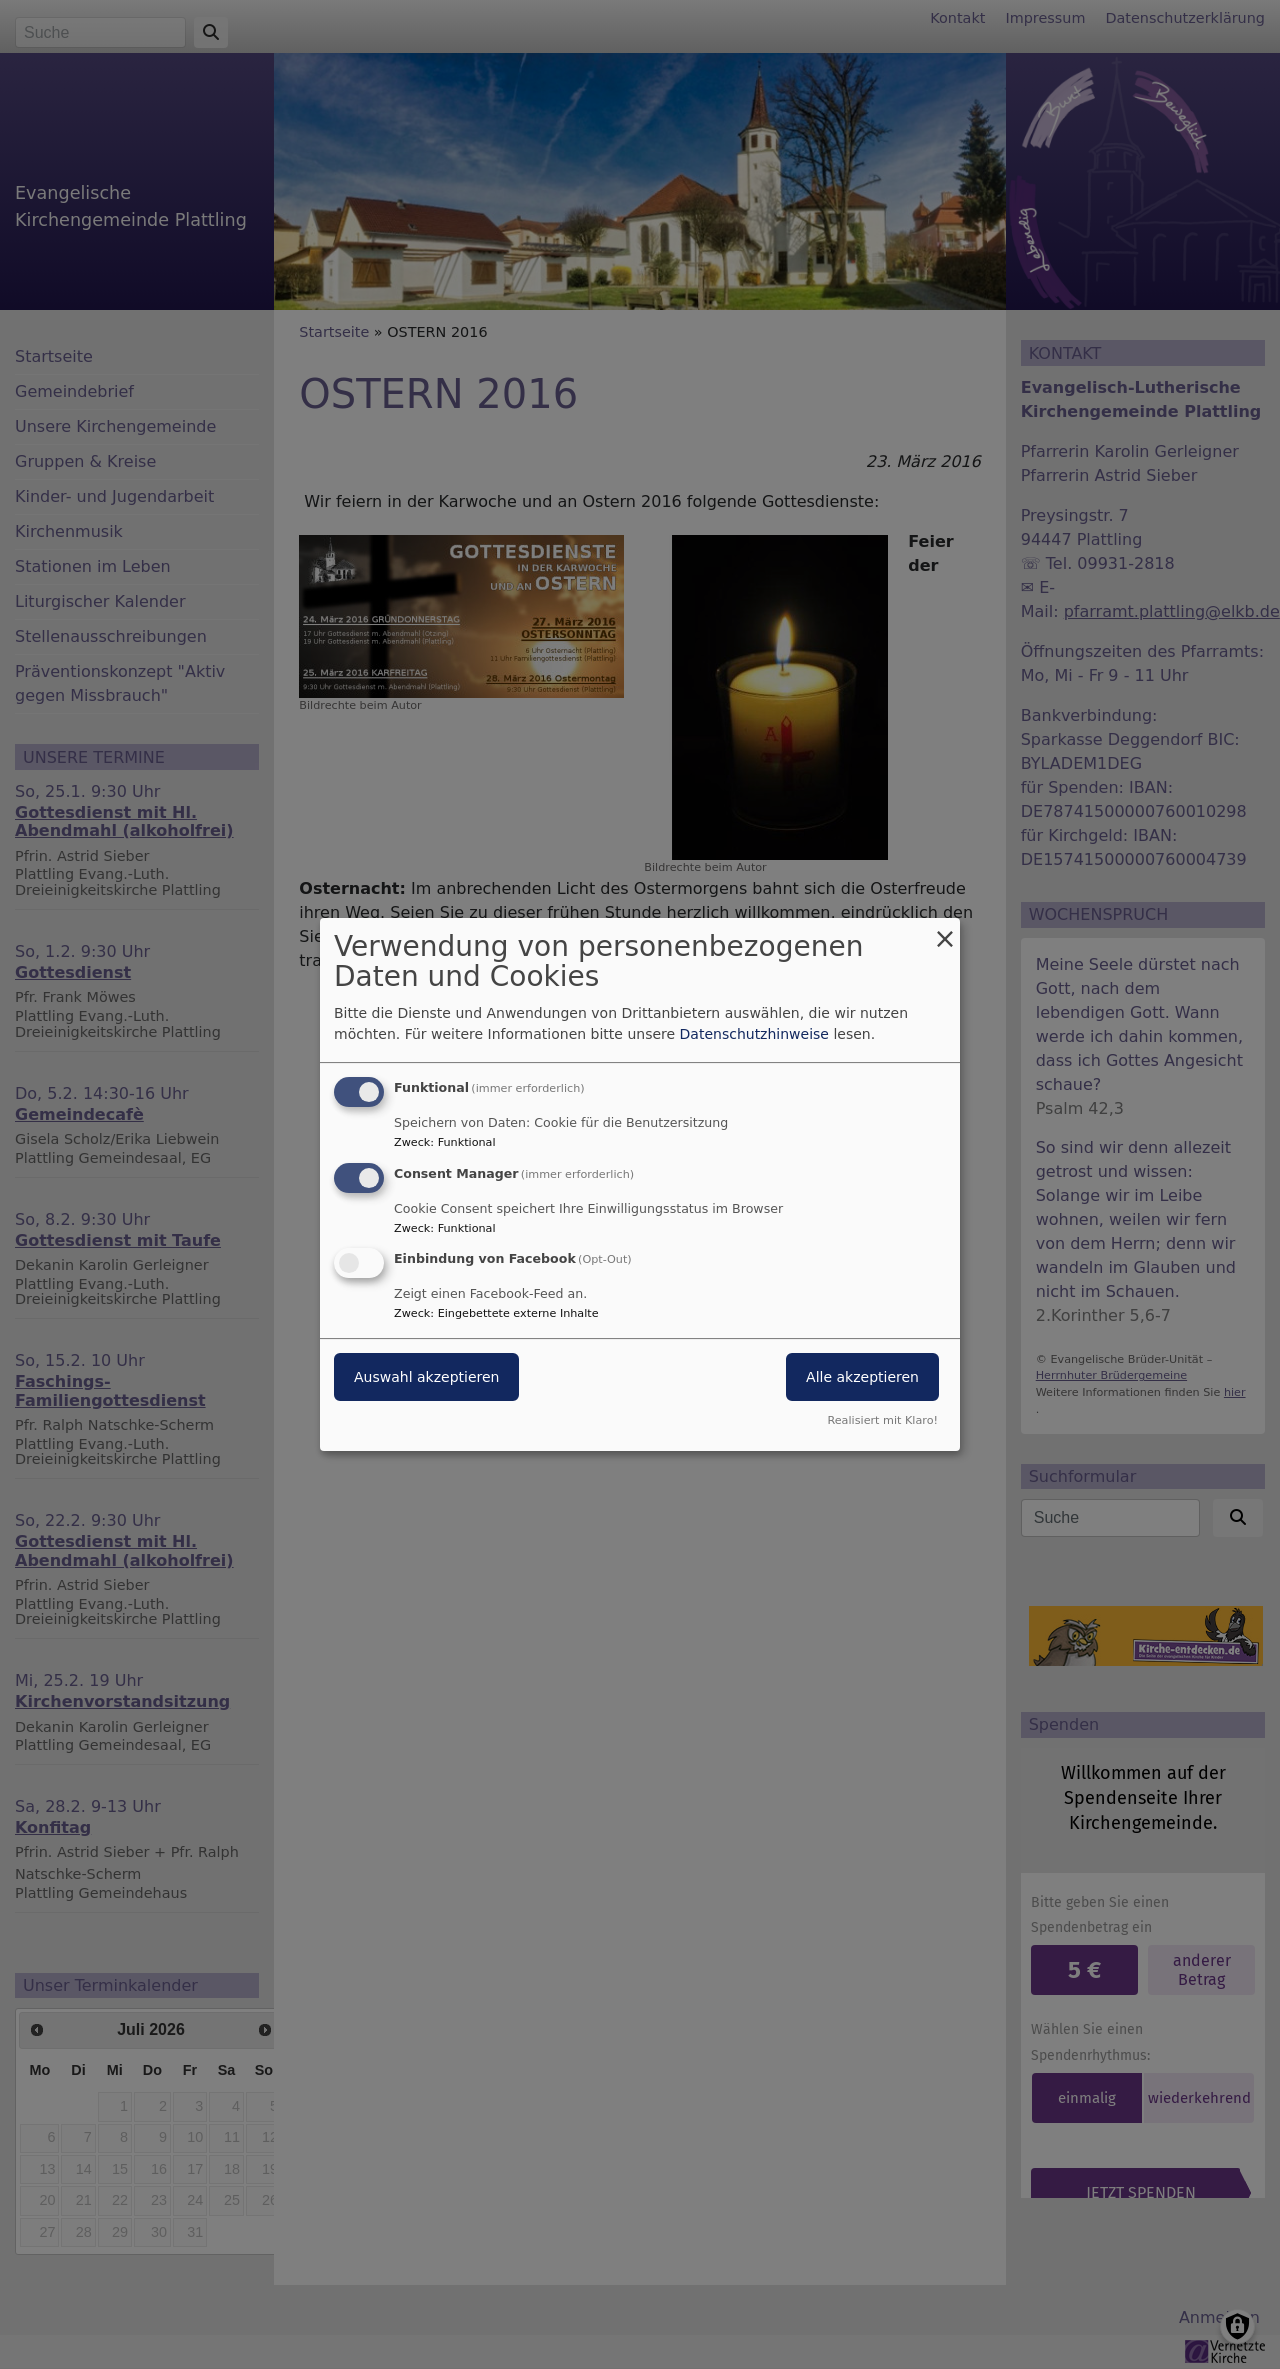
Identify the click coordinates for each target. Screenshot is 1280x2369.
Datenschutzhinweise (754, 1034)
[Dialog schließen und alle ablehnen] (945, 930)
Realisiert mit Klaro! (882, 1420)
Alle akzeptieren (862, 1378)
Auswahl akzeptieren (426, 1378)
